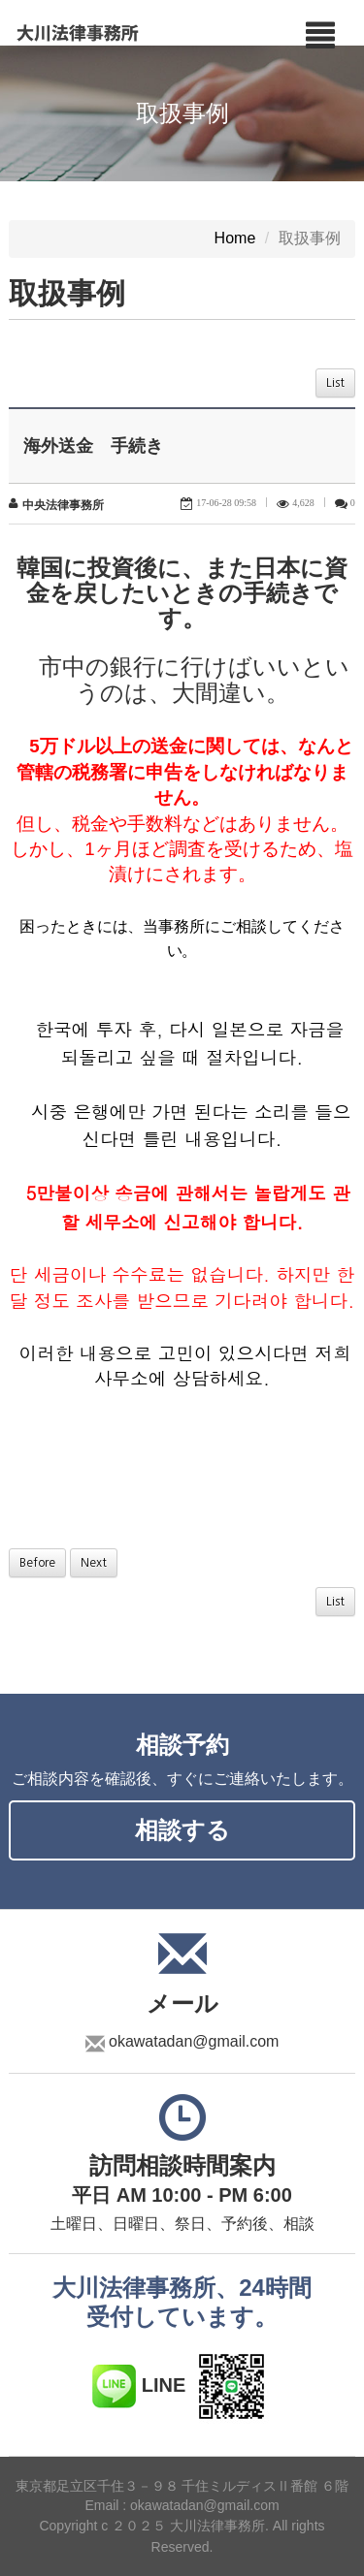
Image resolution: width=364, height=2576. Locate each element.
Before (37, 1563)
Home (235, 239)
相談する (182, 1830)
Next (94, 1563)
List (335, 383)
